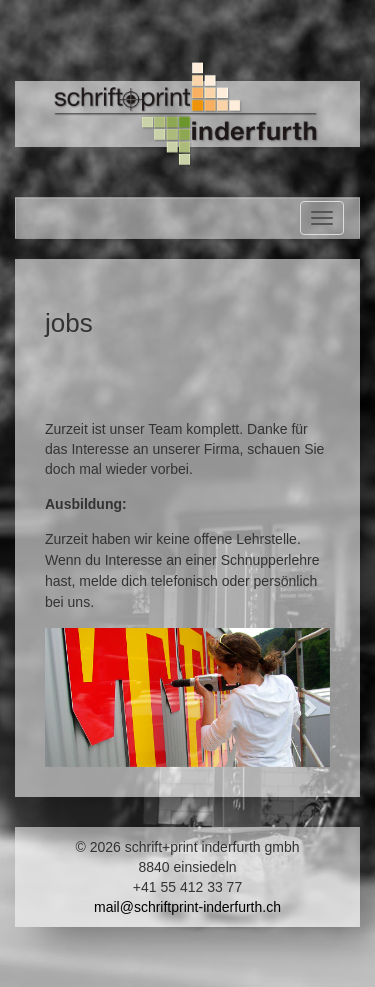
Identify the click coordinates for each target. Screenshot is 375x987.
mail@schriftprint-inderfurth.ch (187, 907)
